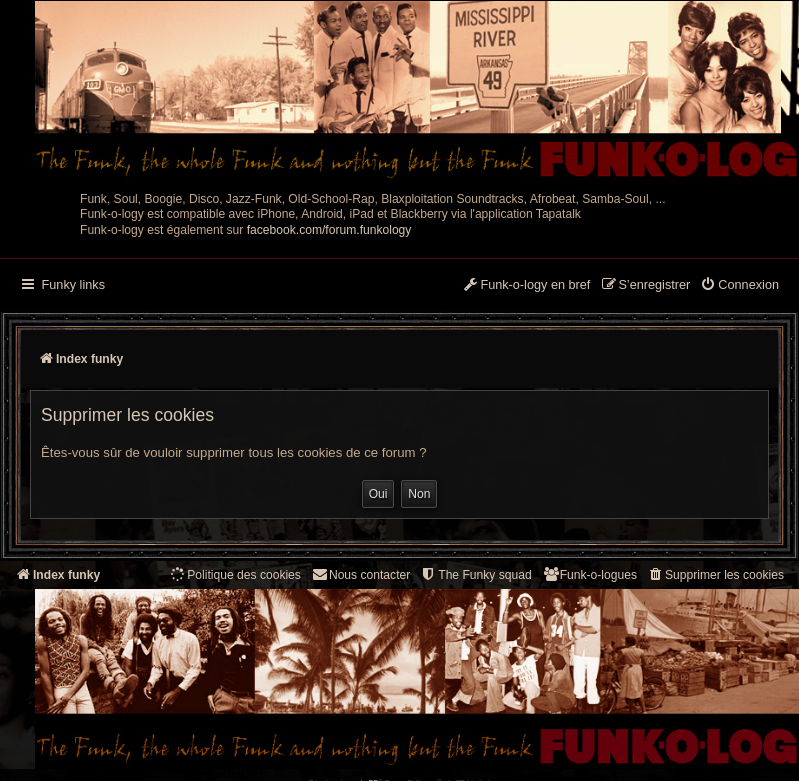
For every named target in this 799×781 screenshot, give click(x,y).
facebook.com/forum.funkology (329, 230)
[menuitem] (739, 286)
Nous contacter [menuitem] (360, 574)
